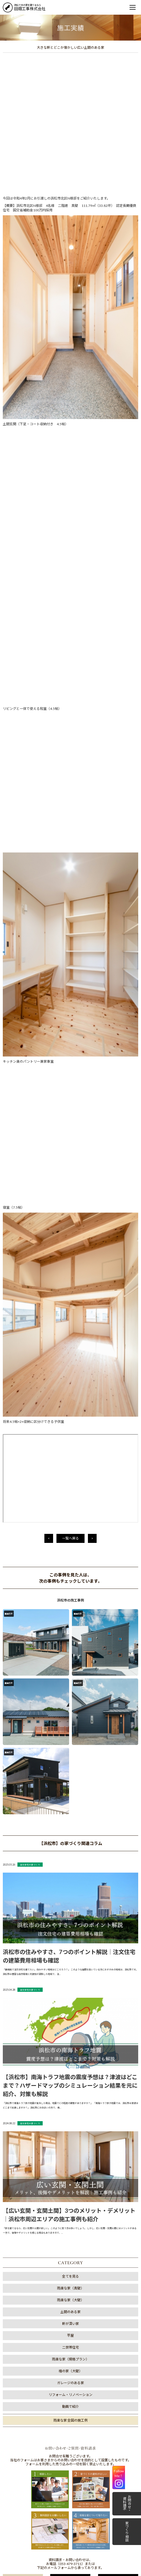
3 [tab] (79, 2298)
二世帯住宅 (70, 1691)
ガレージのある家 (70, 1726)
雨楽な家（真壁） (70, 1631)
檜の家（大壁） (70, 1714)
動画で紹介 (70, 1750)
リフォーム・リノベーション (70, 1738)
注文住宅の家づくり (30, 1208)
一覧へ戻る (70, 882)
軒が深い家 (70, 1667)
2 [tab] (70, 2298)
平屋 (70, 1679)
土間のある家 (70, 1655)
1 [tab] (62, 2298)
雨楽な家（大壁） (70, 1643)
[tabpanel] (70, 2269)
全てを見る (70, 1620)
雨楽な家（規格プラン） (70, 1702)
